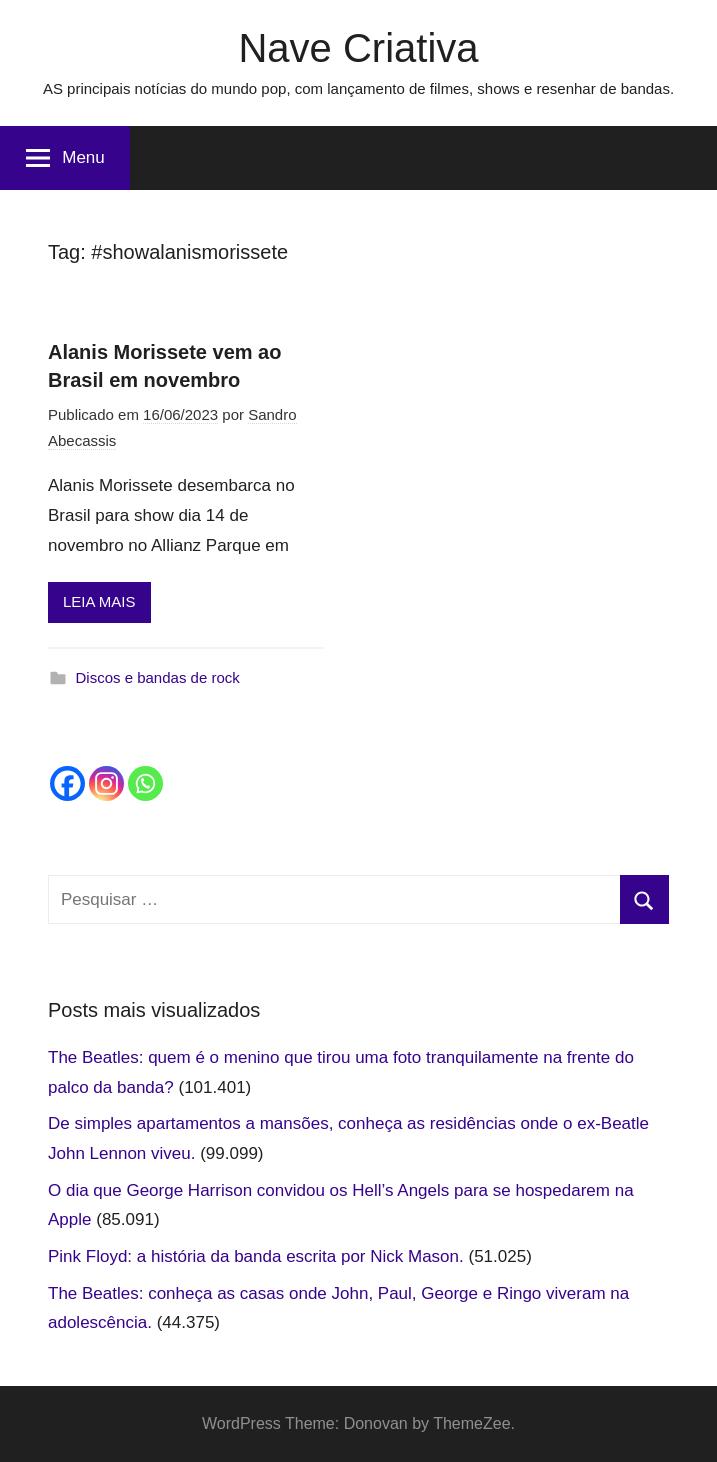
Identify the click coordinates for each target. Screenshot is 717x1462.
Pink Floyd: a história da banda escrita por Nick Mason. (256, 1256)
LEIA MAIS (99, 601)
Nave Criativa (358, 48)
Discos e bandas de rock (158, 677)
